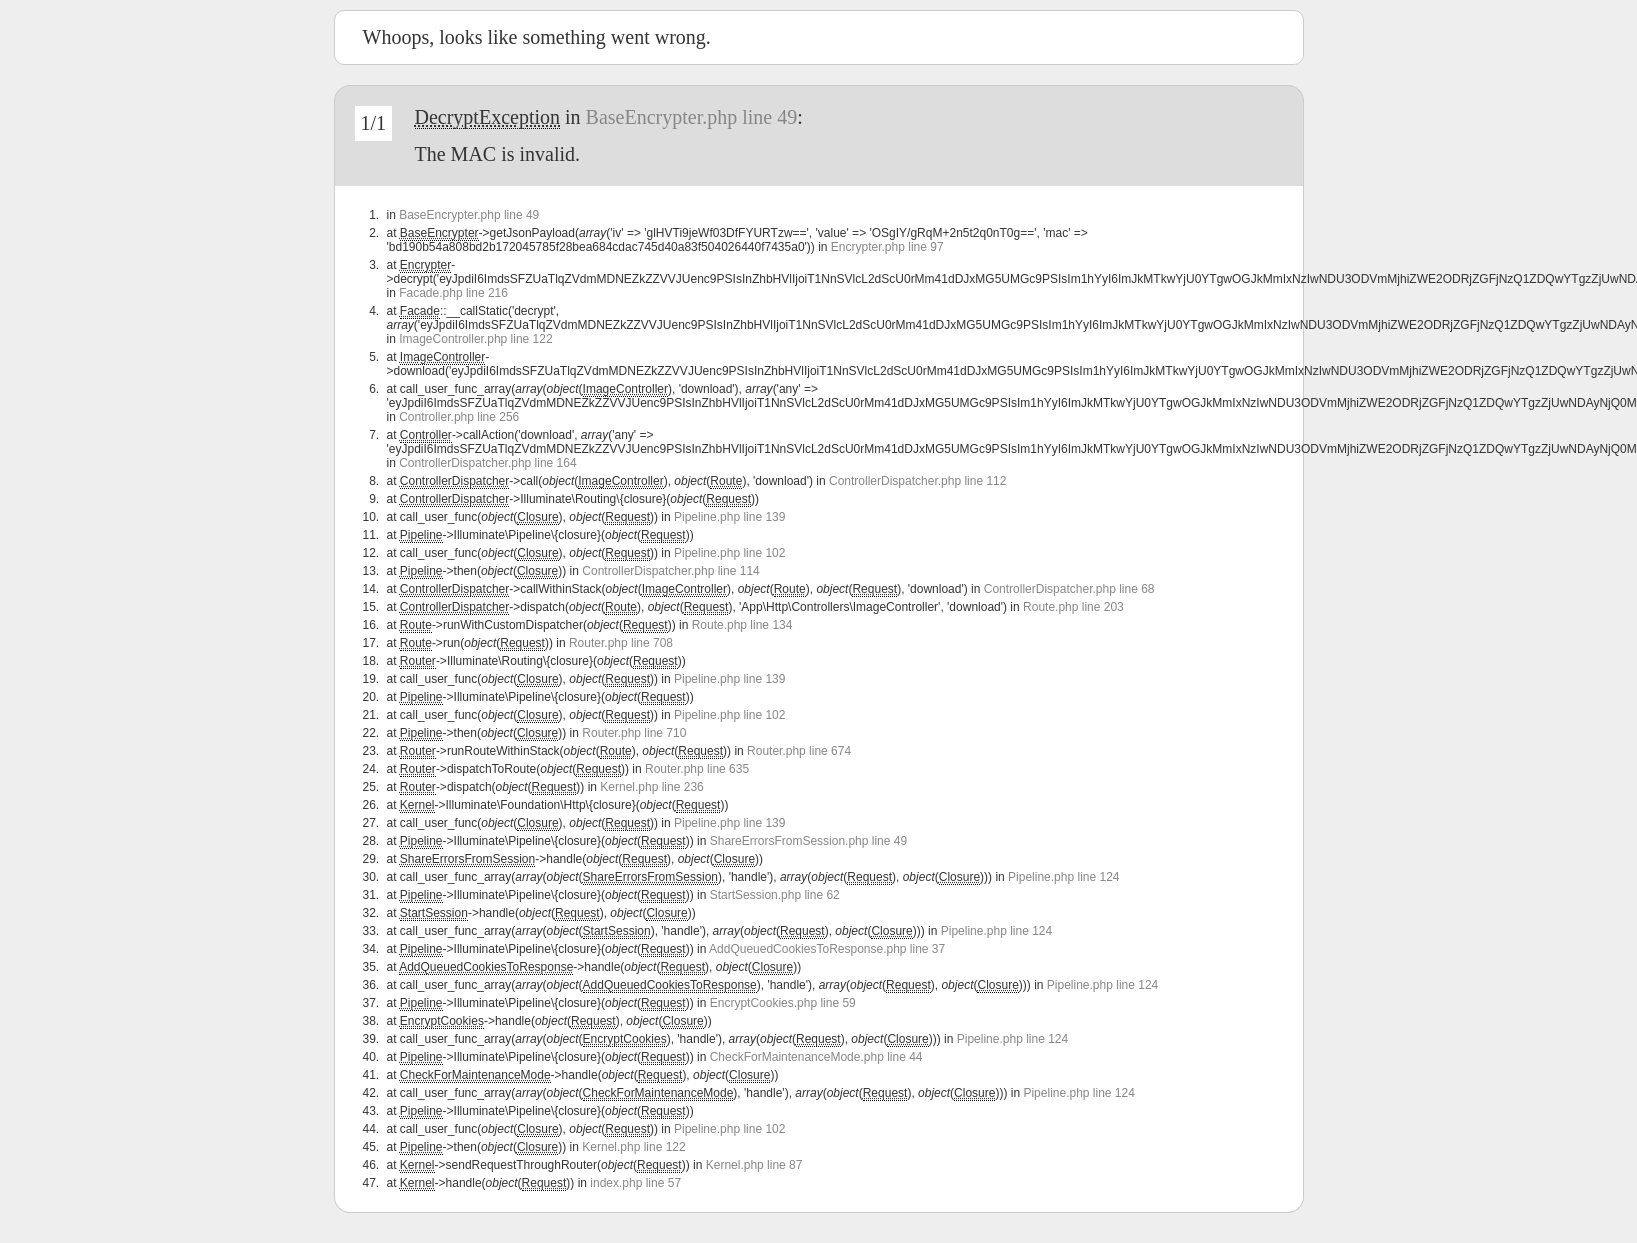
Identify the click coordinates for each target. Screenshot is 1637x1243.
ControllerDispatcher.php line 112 (917, 481)
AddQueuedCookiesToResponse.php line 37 (827, 949)
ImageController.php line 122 (475, 339)
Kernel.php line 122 (633, 1147)
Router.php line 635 (697, 769)
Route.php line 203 (1073, 607)
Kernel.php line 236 (651, 787)
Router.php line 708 (621, 643)
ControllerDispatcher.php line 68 (1069, 589)
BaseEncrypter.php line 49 (692, 117)
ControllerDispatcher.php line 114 (670, 571)
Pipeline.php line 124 (1063, 877)
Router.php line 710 (634, 733)
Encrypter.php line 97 (887, 247)
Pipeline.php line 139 (729, 517)
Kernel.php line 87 (754, 1165)
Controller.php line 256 (459, 417)
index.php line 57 (635, 1183)
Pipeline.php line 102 (729, 553)
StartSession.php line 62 (775, 895)
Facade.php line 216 (453, 293)
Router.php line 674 (799, 751)
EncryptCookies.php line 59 (783, 1003)
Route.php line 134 (742, 625)
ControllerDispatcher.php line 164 (487, 463)
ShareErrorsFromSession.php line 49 (808, 841)
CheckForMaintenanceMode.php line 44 (816, 1057)
